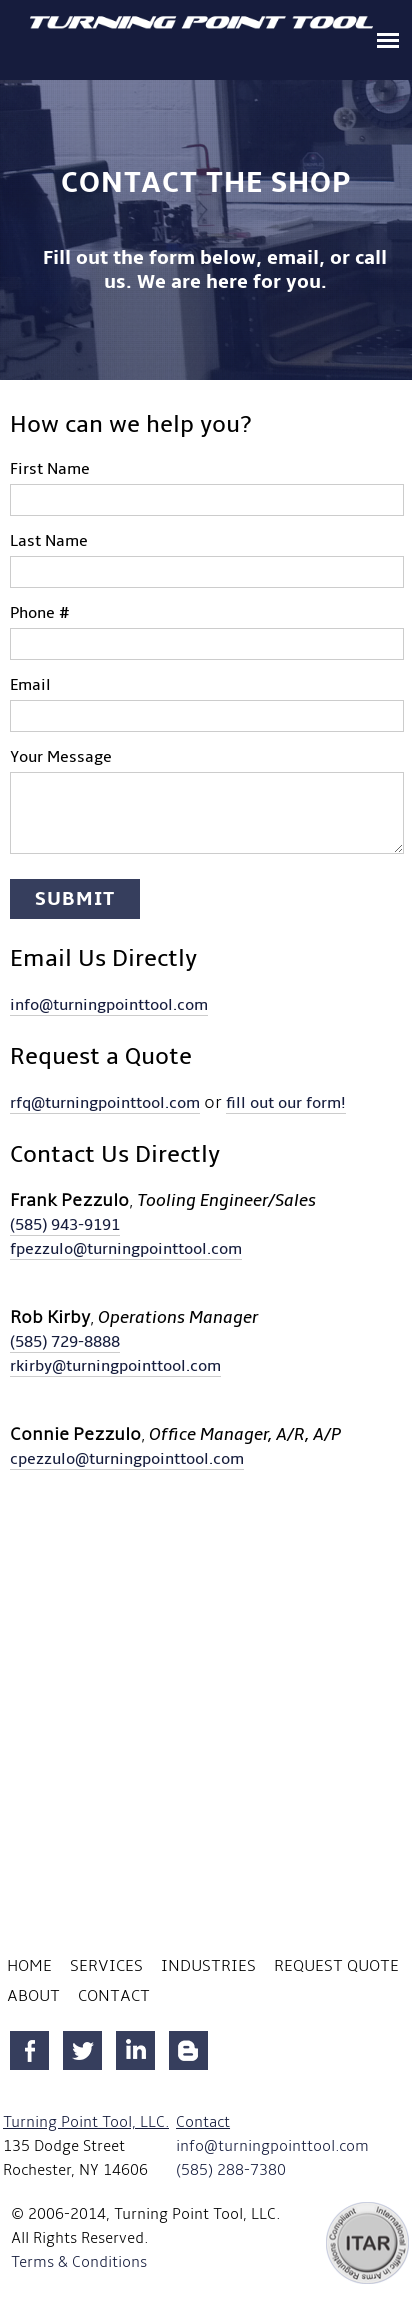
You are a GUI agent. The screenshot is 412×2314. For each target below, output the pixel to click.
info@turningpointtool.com (109, 1005)
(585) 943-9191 (65, 1225)
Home (29, 1966)
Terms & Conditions (79, 2262)
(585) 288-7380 (231, 2170)
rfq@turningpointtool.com (105, 1103)
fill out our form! (286, 1103)
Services (106, 1966)
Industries (208, 1966)
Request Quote (336, 1966)
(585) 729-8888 (65, 1342)
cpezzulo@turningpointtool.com (127, 1459)
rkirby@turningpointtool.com (115, 1366)
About (33, 1996)
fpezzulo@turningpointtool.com (126, 1249)
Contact (114, 1996)
